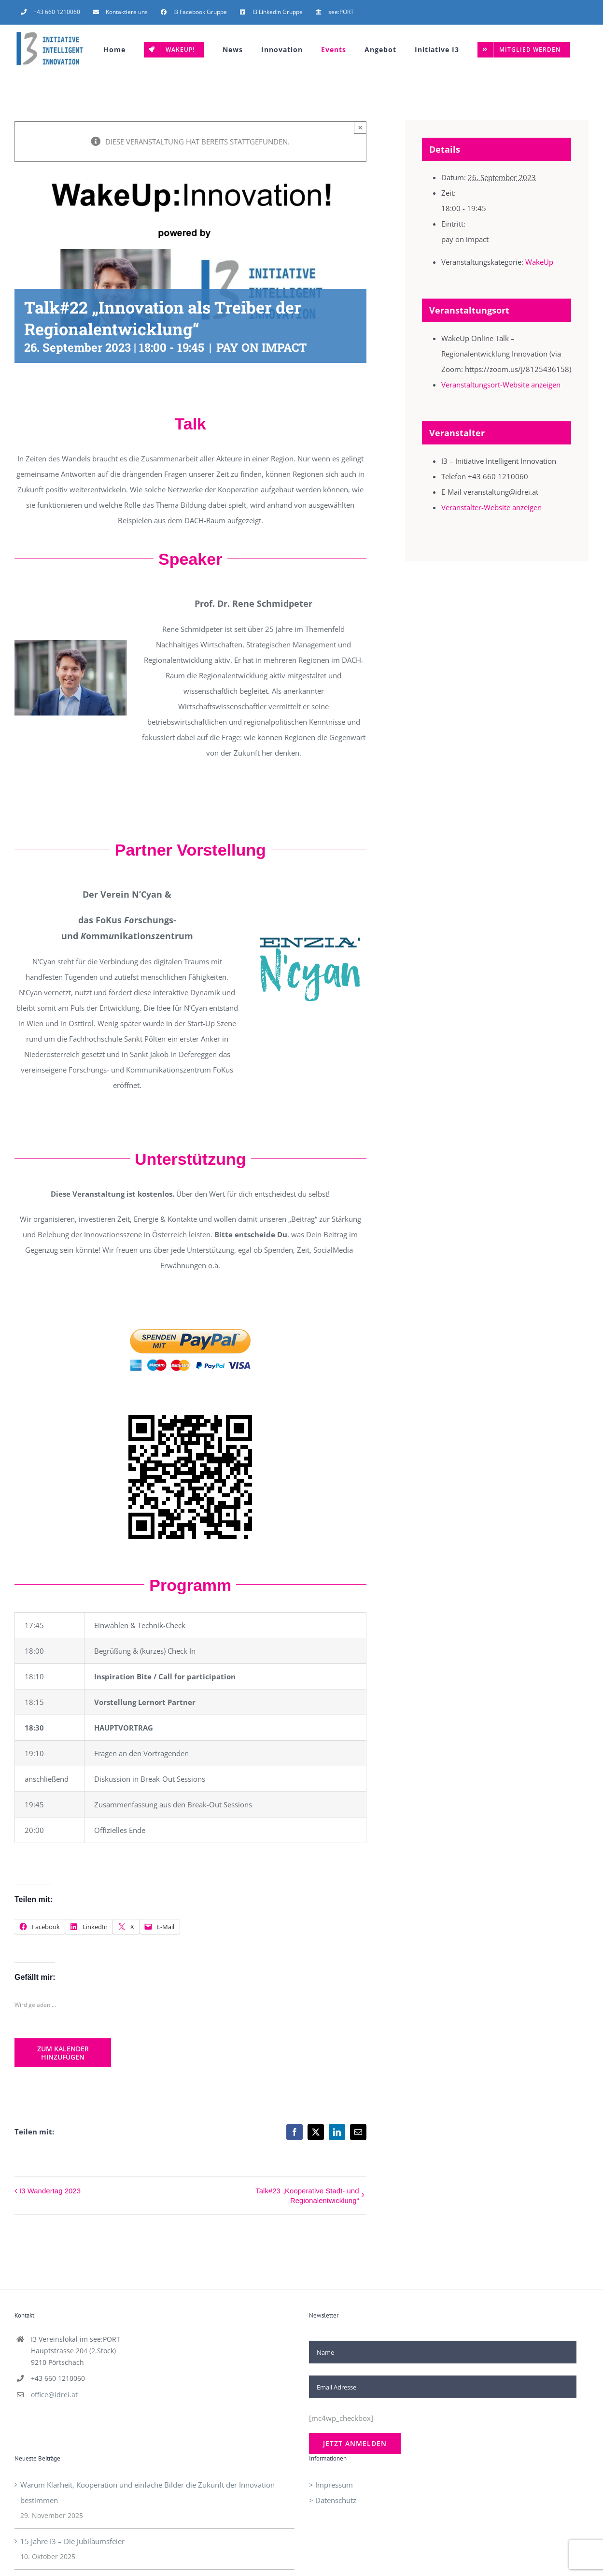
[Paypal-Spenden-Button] (190, 1311)
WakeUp (539, 262)
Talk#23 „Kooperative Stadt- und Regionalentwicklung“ (307, 2195)
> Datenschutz (332, 2500)
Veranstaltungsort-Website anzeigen (501, 384)
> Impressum (331, 2485)
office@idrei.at (54, 2394)
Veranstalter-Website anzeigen (491, 507)
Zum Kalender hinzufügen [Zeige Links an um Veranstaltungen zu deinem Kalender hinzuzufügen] (63, 2053)
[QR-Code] (190, 1418)
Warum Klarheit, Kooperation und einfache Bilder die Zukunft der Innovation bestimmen (147, 2492)
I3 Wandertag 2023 (50, 2191)
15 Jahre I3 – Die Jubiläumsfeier (72, 2541)
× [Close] (360, 127)
